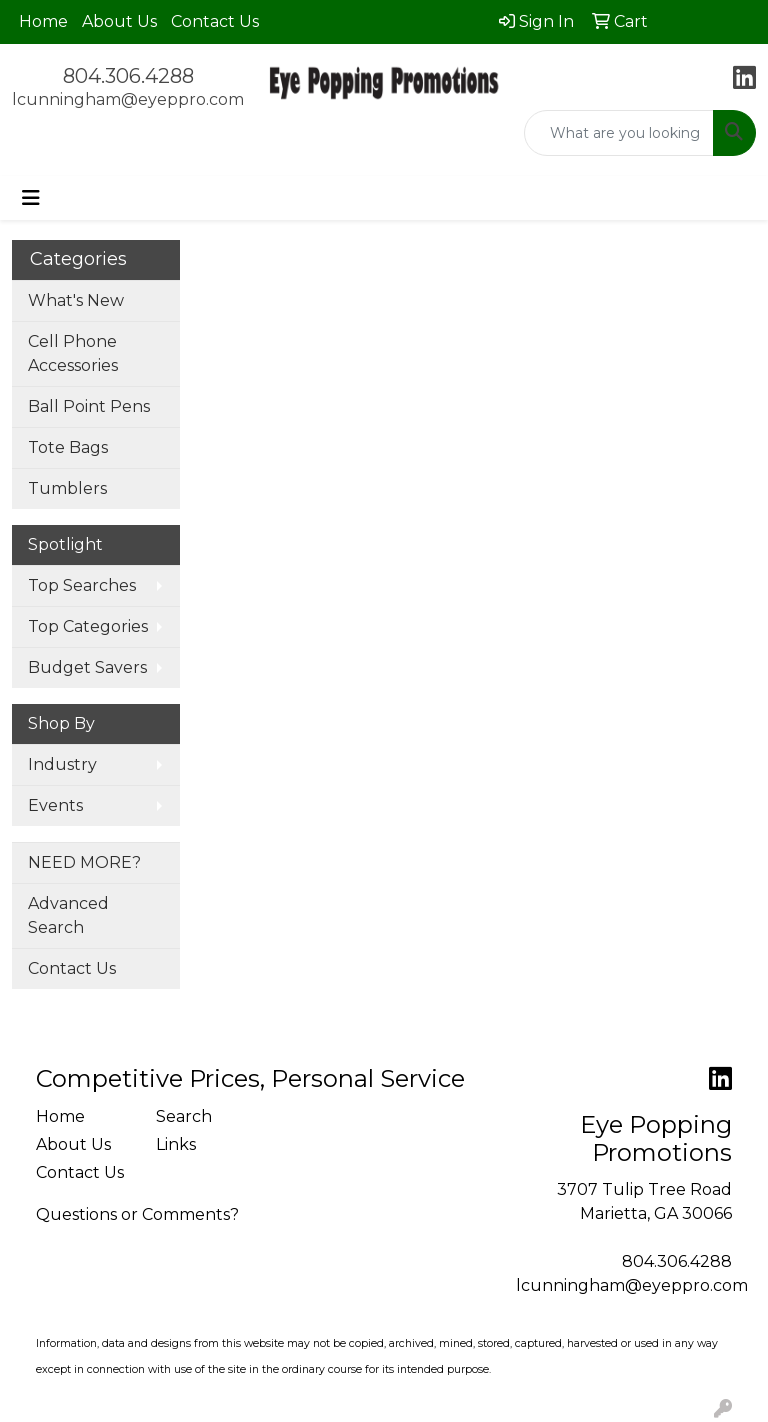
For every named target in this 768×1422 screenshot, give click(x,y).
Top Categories (88, 626)
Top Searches (82, 585)
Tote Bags (68, 447)
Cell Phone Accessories (73, 353)
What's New (76, 300)
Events (55, 805)
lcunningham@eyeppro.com (128, 99)
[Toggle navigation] (31, 198)
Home (43, 21)
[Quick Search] (619, 133)
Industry (62, 764)
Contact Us (215, 21)
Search (184, 1116)
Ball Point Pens (89, 406)
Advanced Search (68, 915)
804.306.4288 (128, 76)
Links (176, 1144)
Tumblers (67, 488)
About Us (119, 21)
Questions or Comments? (137, 1214)
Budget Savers (87, 667)
